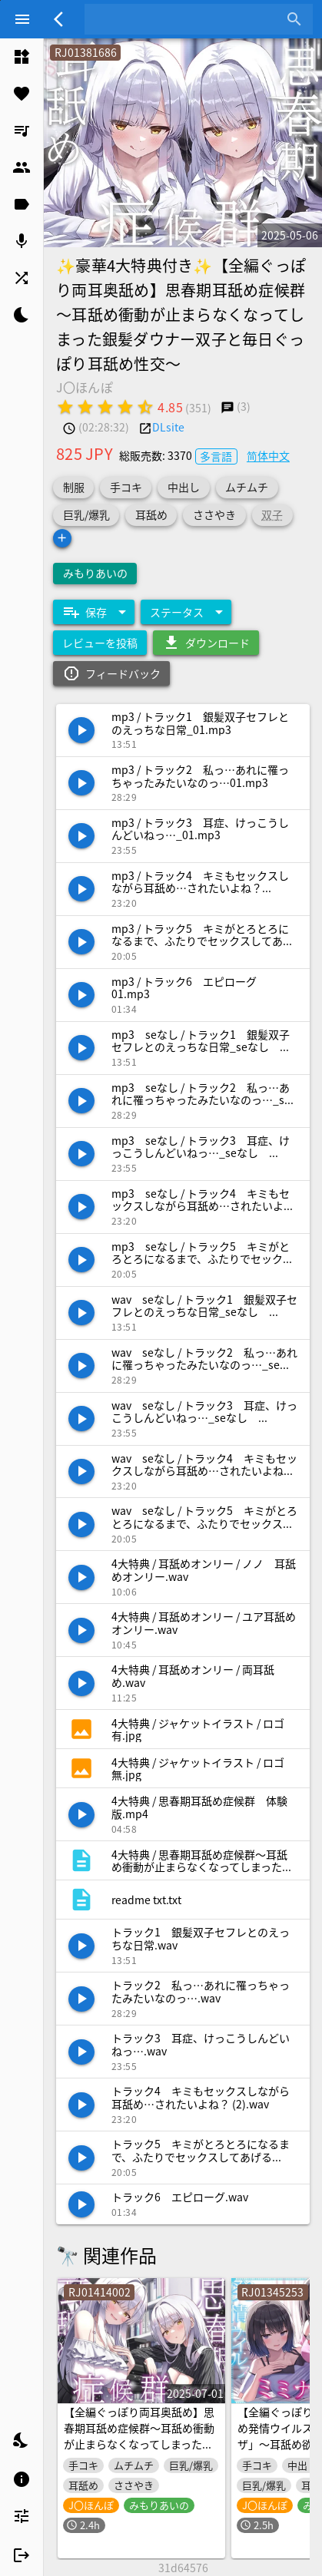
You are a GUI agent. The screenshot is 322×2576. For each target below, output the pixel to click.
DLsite (168, 427)
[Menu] (22, 19)
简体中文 (268, 455)
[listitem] (21, 56)
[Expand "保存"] (93, 612)
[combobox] (187, 19)
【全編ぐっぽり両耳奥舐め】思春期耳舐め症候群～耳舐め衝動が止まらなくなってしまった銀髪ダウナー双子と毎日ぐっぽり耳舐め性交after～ (139, 2444)
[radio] (65, 407)
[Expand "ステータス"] (186, 612)
